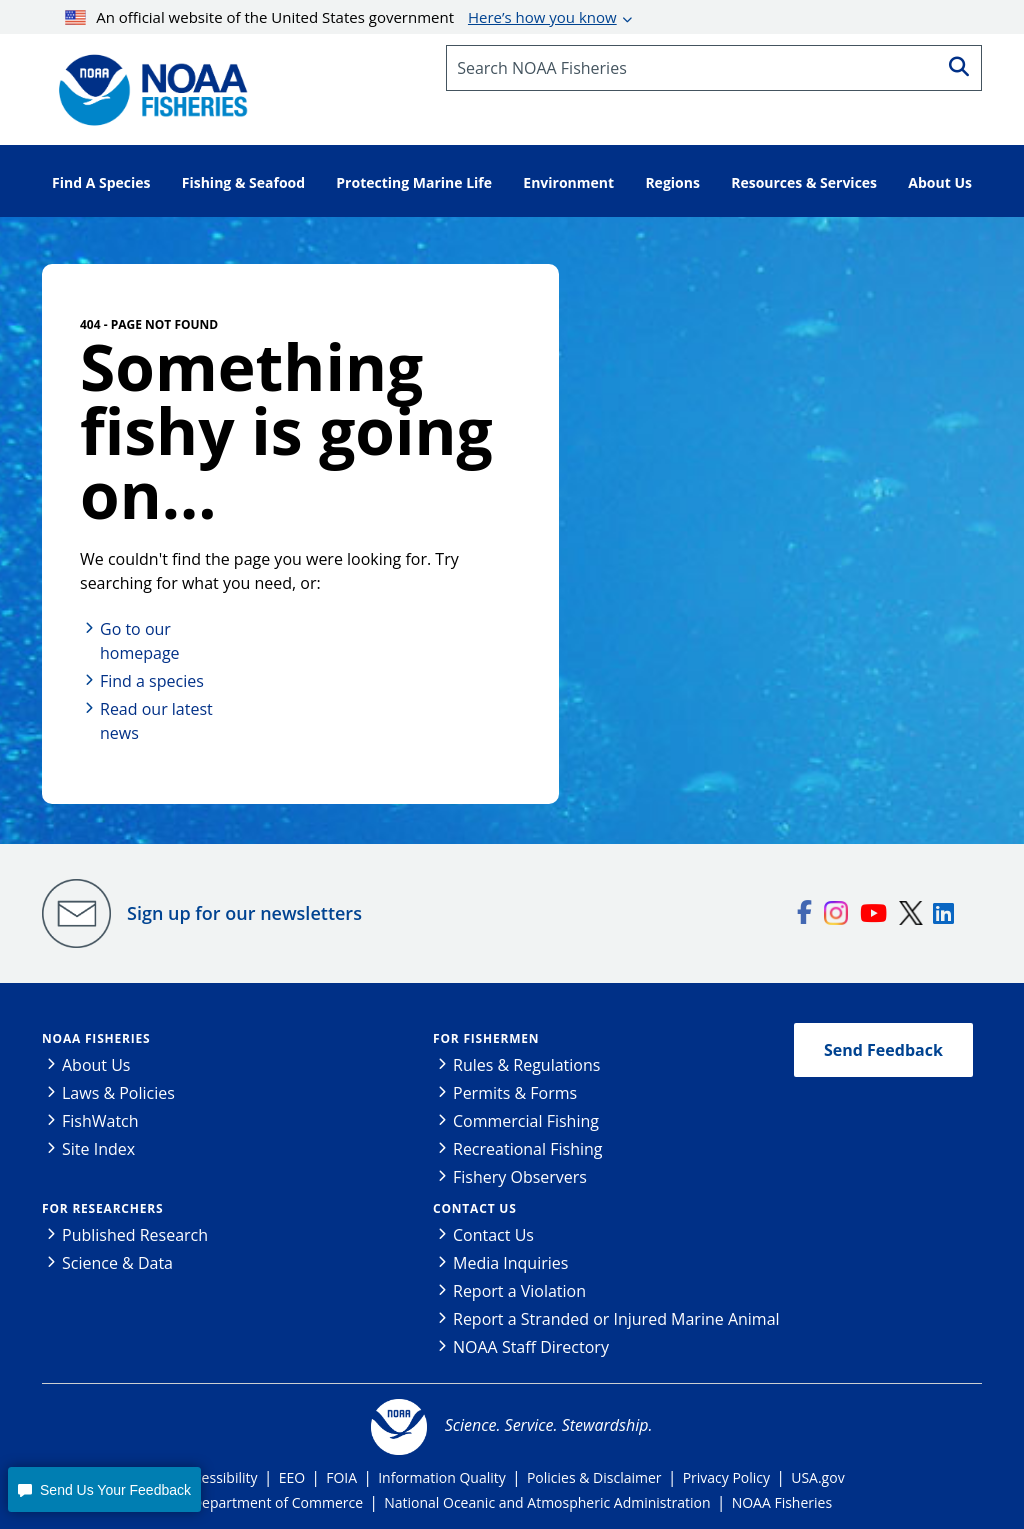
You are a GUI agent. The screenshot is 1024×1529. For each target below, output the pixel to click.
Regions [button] (672, 182)
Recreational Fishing (527, 1149)
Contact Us (475, 1208)
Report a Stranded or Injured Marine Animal (616, 1319)
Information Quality (442, 1477)
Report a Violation (519, 1291)
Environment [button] (568, 182)
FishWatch (100, 1121)
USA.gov (817, 1477)
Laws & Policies (118, 1093)
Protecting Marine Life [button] (414, 182)
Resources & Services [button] (804, 182)
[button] (104, 1489)
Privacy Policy (726, 1477)
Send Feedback (883, 1050)
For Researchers (102, 1208)
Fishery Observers (520, 1177)
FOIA (341, 1477)
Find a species (152, 681)
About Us (96, 1065)
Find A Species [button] (101, 182)
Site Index (98, 1149)
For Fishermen (486, 1038)
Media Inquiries (510, 1263)
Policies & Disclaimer (594, 1477)
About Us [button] (940, 182)
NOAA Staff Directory (531, 1347)
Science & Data (117, 1263)
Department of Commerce (277, 1502)
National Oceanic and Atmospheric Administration (547, 1502)
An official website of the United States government (341, 17)
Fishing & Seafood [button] (243, 182)
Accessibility (218, 1477)
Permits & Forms (515, 1093)
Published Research (135, 1235)
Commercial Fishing (526, 1121)
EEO (292, 1477)
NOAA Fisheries (96, 1038)
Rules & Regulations (526, 1065)
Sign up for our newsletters (244, 913)
